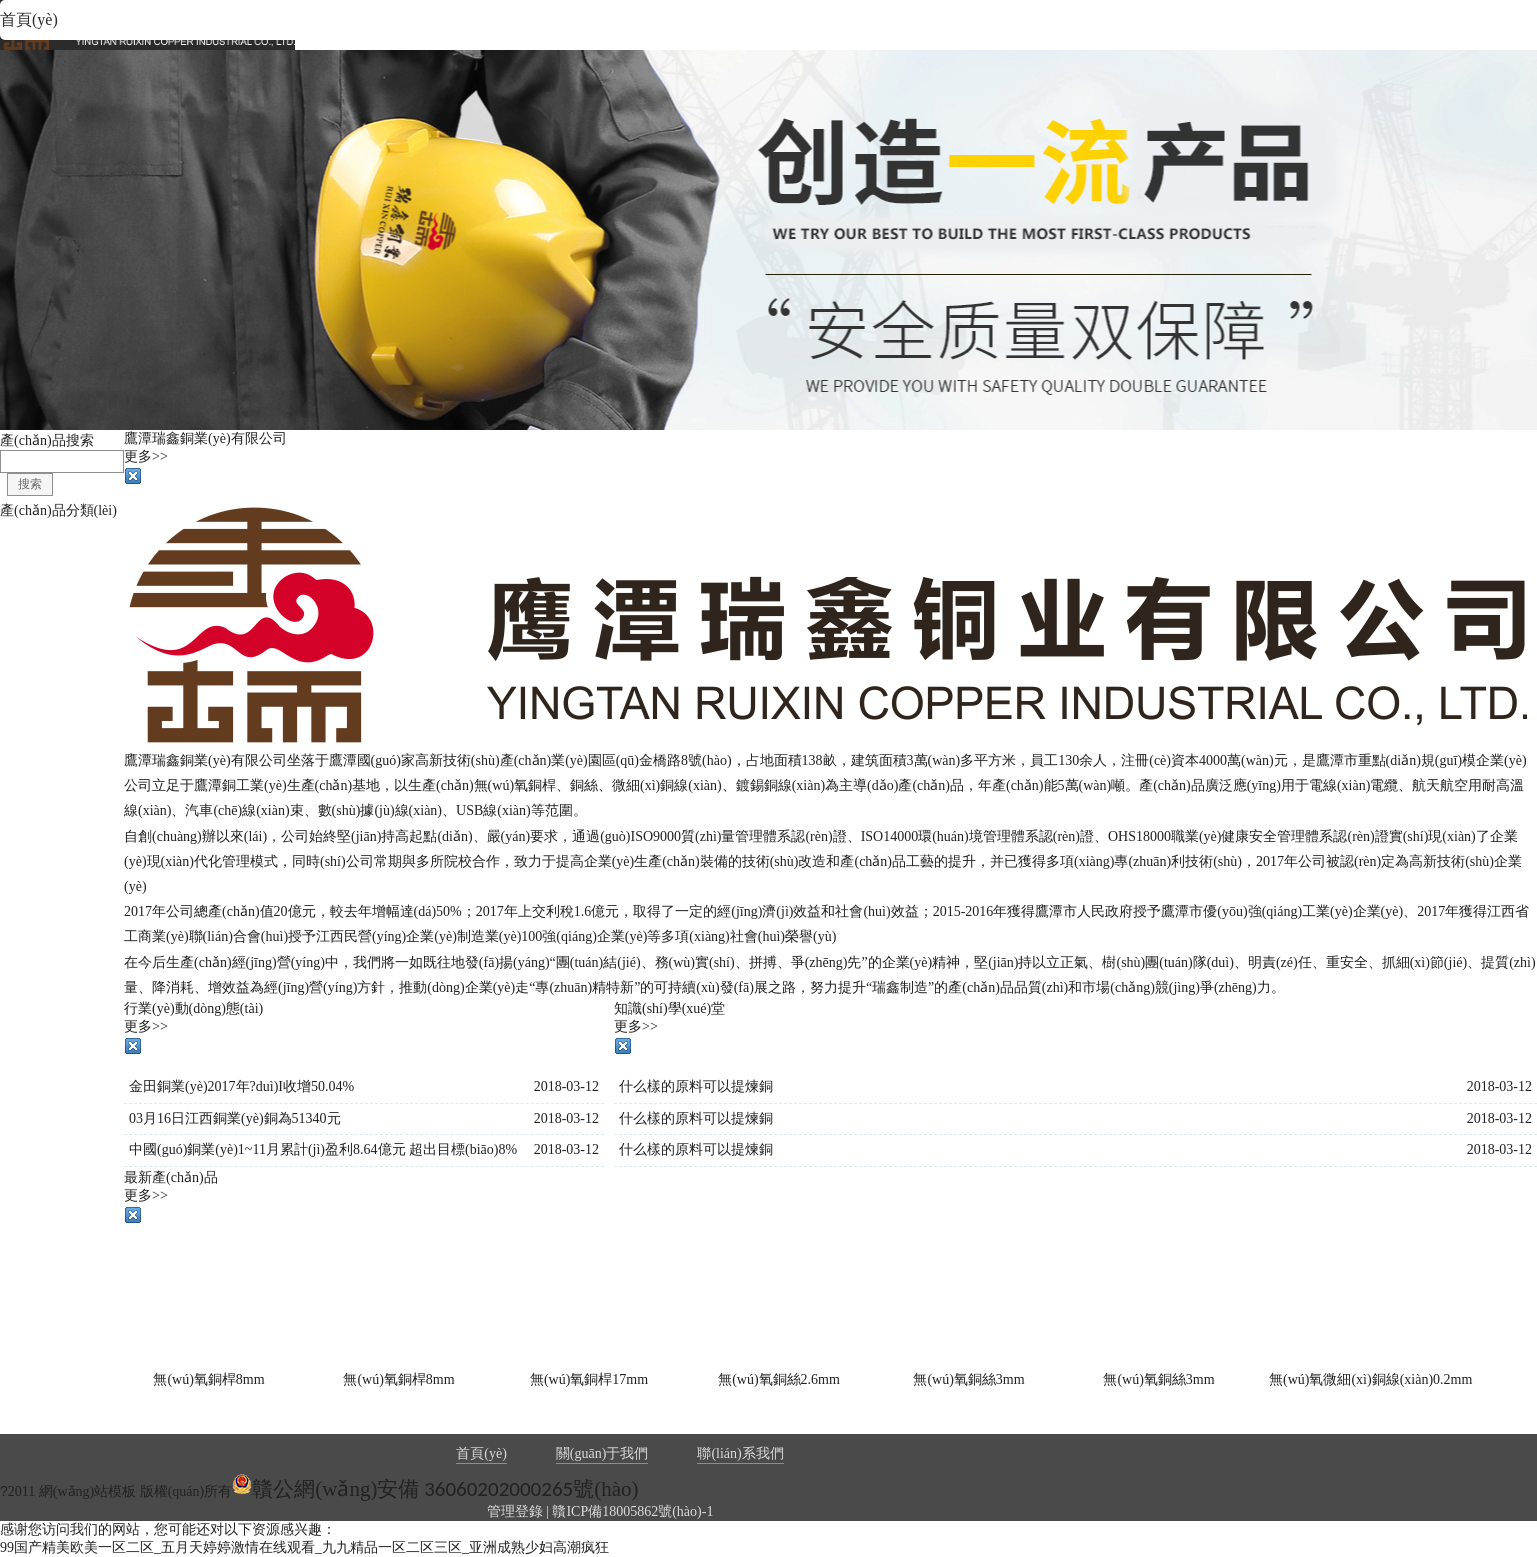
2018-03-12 (566, 1086)
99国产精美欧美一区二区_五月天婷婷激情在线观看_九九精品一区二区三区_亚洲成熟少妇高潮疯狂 (304, 1547)
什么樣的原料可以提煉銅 (696, 1086)
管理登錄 (515, 1511)
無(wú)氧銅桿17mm (589, 1379)
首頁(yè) (481, 1453)
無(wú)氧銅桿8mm (208, 1379)
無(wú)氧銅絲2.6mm (779, 1379)
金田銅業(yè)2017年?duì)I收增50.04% (241, 1086)
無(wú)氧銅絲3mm (968, 1379)
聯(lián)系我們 (740, 1453)
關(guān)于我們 (602, 1453)
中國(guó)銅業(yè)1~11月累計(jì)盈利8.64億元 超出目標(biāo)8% (323, 1149)
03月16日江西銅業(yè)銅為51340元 (235, 1118)
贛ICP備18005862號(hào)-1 (632, 1511)
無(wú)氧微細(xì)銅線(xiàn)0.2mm (1370, 1379)
